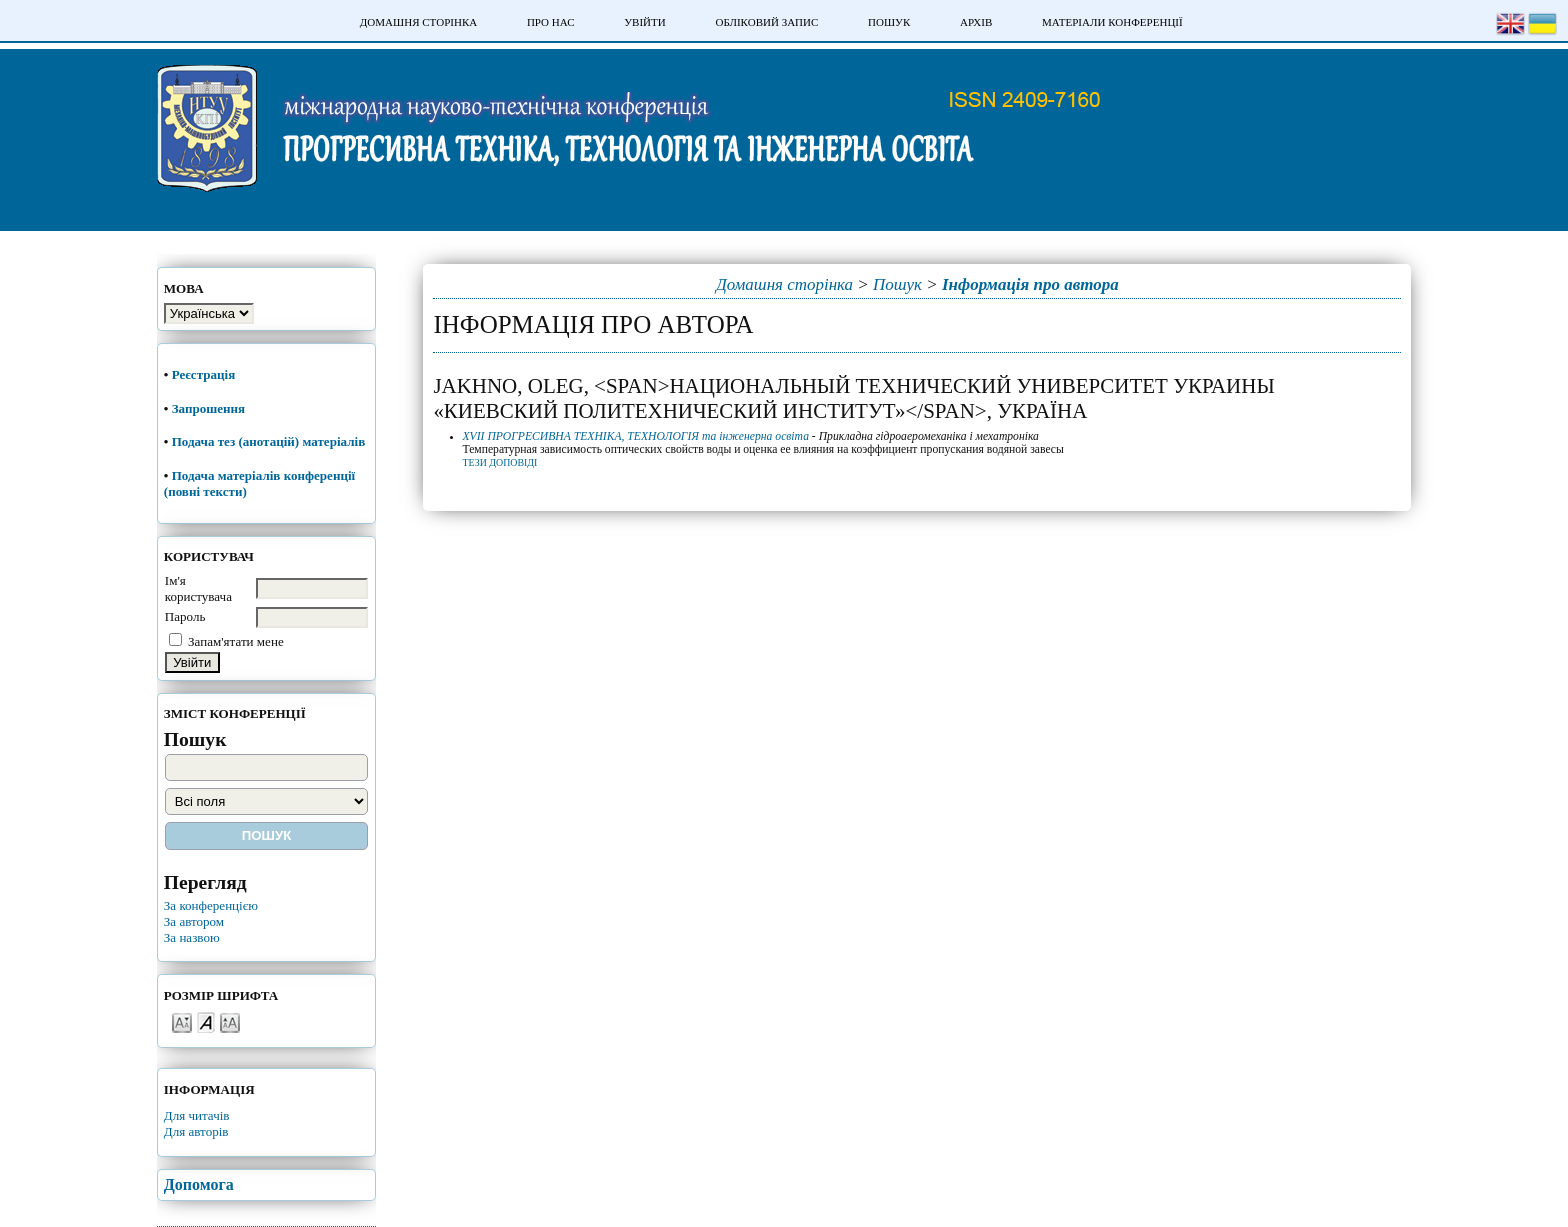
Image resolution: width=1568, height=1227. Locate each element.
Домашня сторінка (418, 22)
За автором (194, 921)
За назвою (192, 937)
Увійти (644, 22)
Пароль (185, 616)
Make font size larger (230, 1021)
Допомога (199, 1184)
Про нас (551, 22)
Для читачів (197, 1115)
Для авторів (196, 1131)
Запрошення (208, 408)
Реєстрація (205, 374)
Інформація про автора (1030, 284)
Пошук (889, 22)
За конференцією (211, 905)
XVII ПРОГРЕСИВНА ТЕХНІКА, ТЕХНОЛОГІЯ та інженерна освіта (636, 436)
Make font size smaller (182, 1021)
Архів (976, 22)
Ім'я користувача (198, 588)
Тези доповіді (500, 462)
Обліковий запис (766, 22)
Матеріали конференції (1112, 22)
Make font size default (206, 1021)
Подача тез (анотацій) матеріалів (270, 441)
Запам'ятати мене (236, 641)
